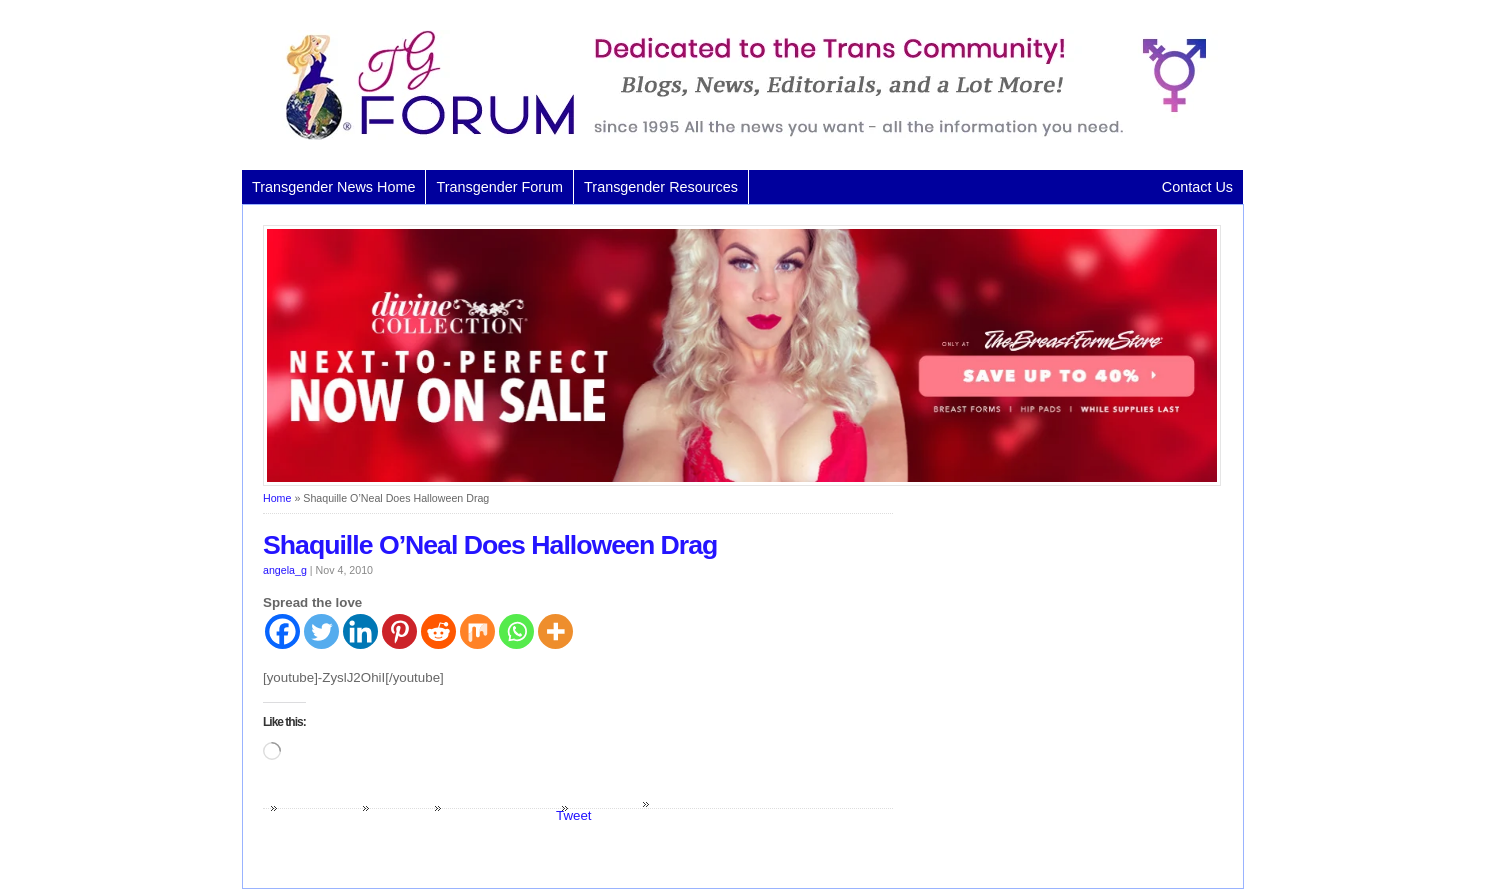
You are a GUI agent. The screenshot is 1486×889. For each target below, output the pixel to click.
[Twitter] (321, 631)
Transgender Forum (499, 187)
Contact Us (1197, 187)
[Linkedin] (360, 631)
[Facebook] (282, 631)
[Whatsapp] (516, 631)
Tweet (574, 815)
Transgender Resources (661, 187)
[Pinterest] (399, 631)
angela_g (285, 570)
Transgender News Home (333, 187)
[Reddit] (438, 631)
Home (277, 498)
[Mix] (477, 631)
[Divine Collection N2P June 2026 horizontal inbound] (742, 482)
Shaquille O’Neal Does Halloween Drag (490, 545)
